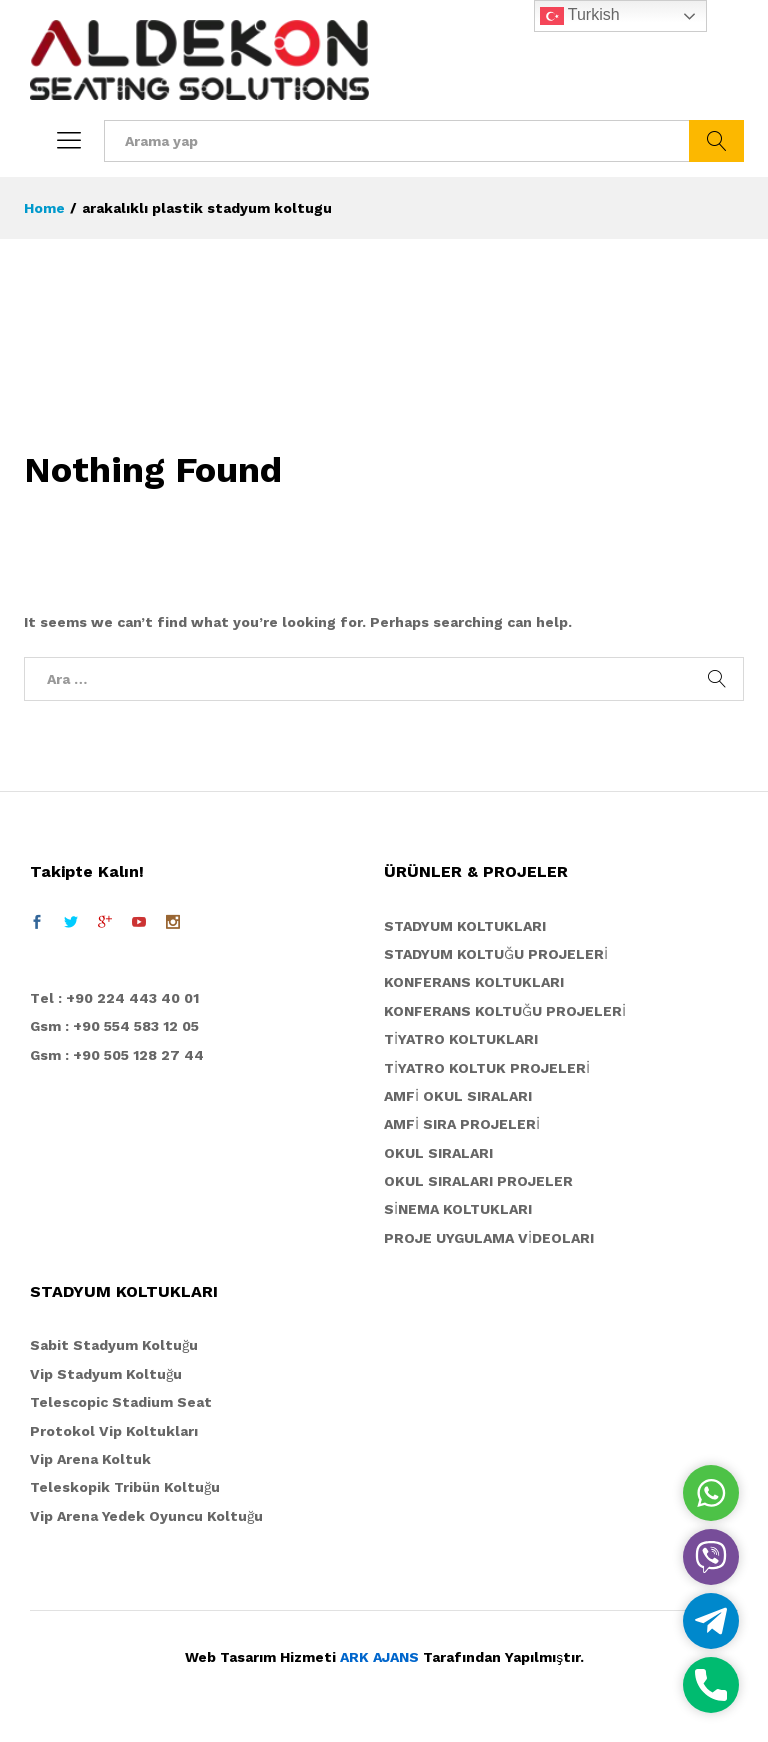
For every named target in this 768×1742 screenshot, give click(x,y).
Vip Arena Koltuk (90, 1459)
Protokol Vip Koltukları (114, 1431)
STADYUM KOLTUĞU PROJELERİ (496, 954)
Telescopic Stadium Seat (121, 1402)
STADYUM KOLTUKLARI (465, 926)
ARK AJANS (379, 1657)
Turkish (580, 16)
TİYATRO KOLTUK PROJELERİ (487, 1068)
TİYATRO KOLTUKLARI (461, 1039)
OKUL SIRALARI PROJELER (478, 1181)
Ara (716, 141)
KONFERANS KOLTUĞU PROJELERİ (505, 1011)
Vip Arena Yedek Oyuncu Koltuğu (146, 1516)
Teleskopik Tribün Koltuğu (125, 1487)
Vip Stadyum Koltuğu (106, 1374)
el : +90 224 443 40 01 (119, 998)
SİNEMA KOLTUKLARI (458, 1209)
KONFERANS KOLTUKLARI (474, 982)
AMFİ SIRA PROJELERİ (462, 1124)
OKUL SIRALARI (438, 1153)
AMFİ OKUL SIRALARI (458, 1096)
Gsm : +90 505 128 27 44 (117, 1055)
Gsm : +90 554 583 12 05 (114, 1026)
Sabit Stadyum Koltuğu (114, 1345)
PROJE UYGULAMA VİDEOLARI (489, 1238)
